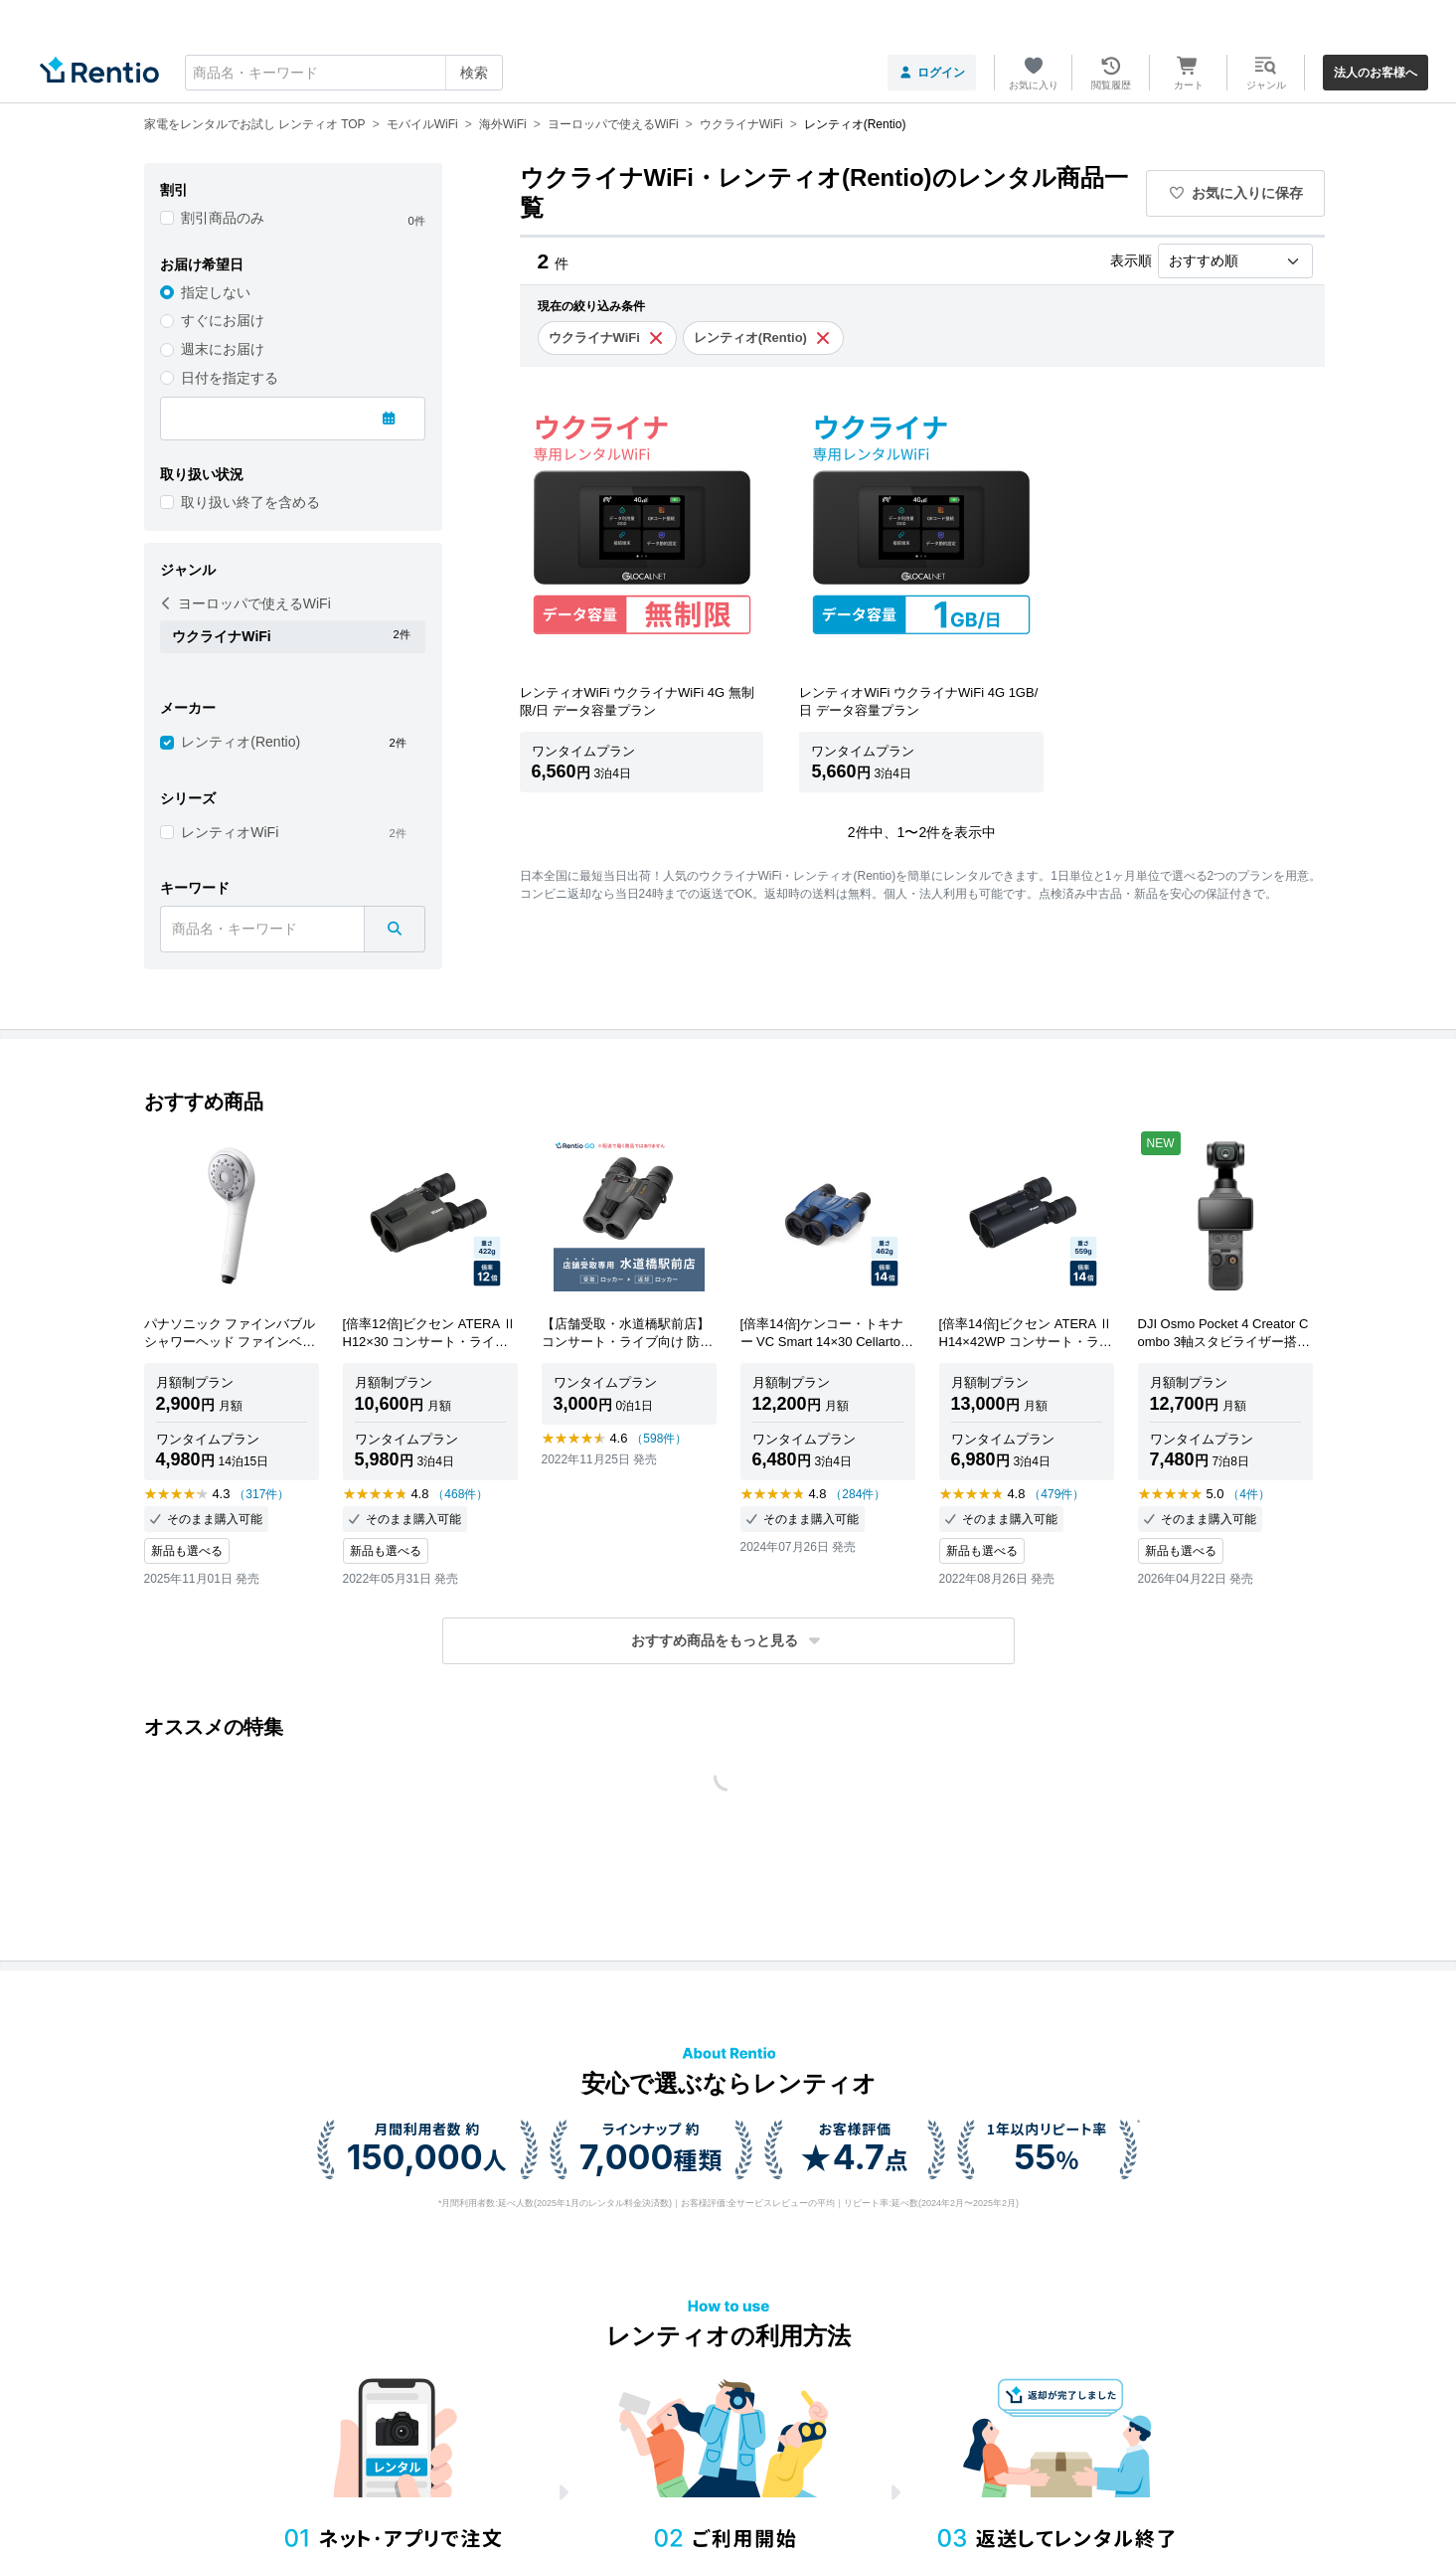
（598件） (659, 1439)
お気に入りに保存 (1235, 193)
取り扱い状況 (201, 474)
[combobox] (344, 72)
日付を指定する (229, 378)
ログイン (931, 73)
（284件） (858, 1494)
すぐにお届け (222, 320)
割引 (174, 190)
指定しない (215, 292)
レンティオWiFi (229, 832)
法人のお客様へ (1375, 73)
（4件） (1248, 1494)
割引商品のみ (222, 218)
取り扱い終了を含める (250, 502)
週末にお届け (222, 349)
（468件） (460, 1494)
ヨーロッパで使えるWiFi (245, 603)
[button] (728, 1641)
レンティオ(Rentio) (240, 742)
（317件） (261, 1494)
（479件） (1056, 1494)
